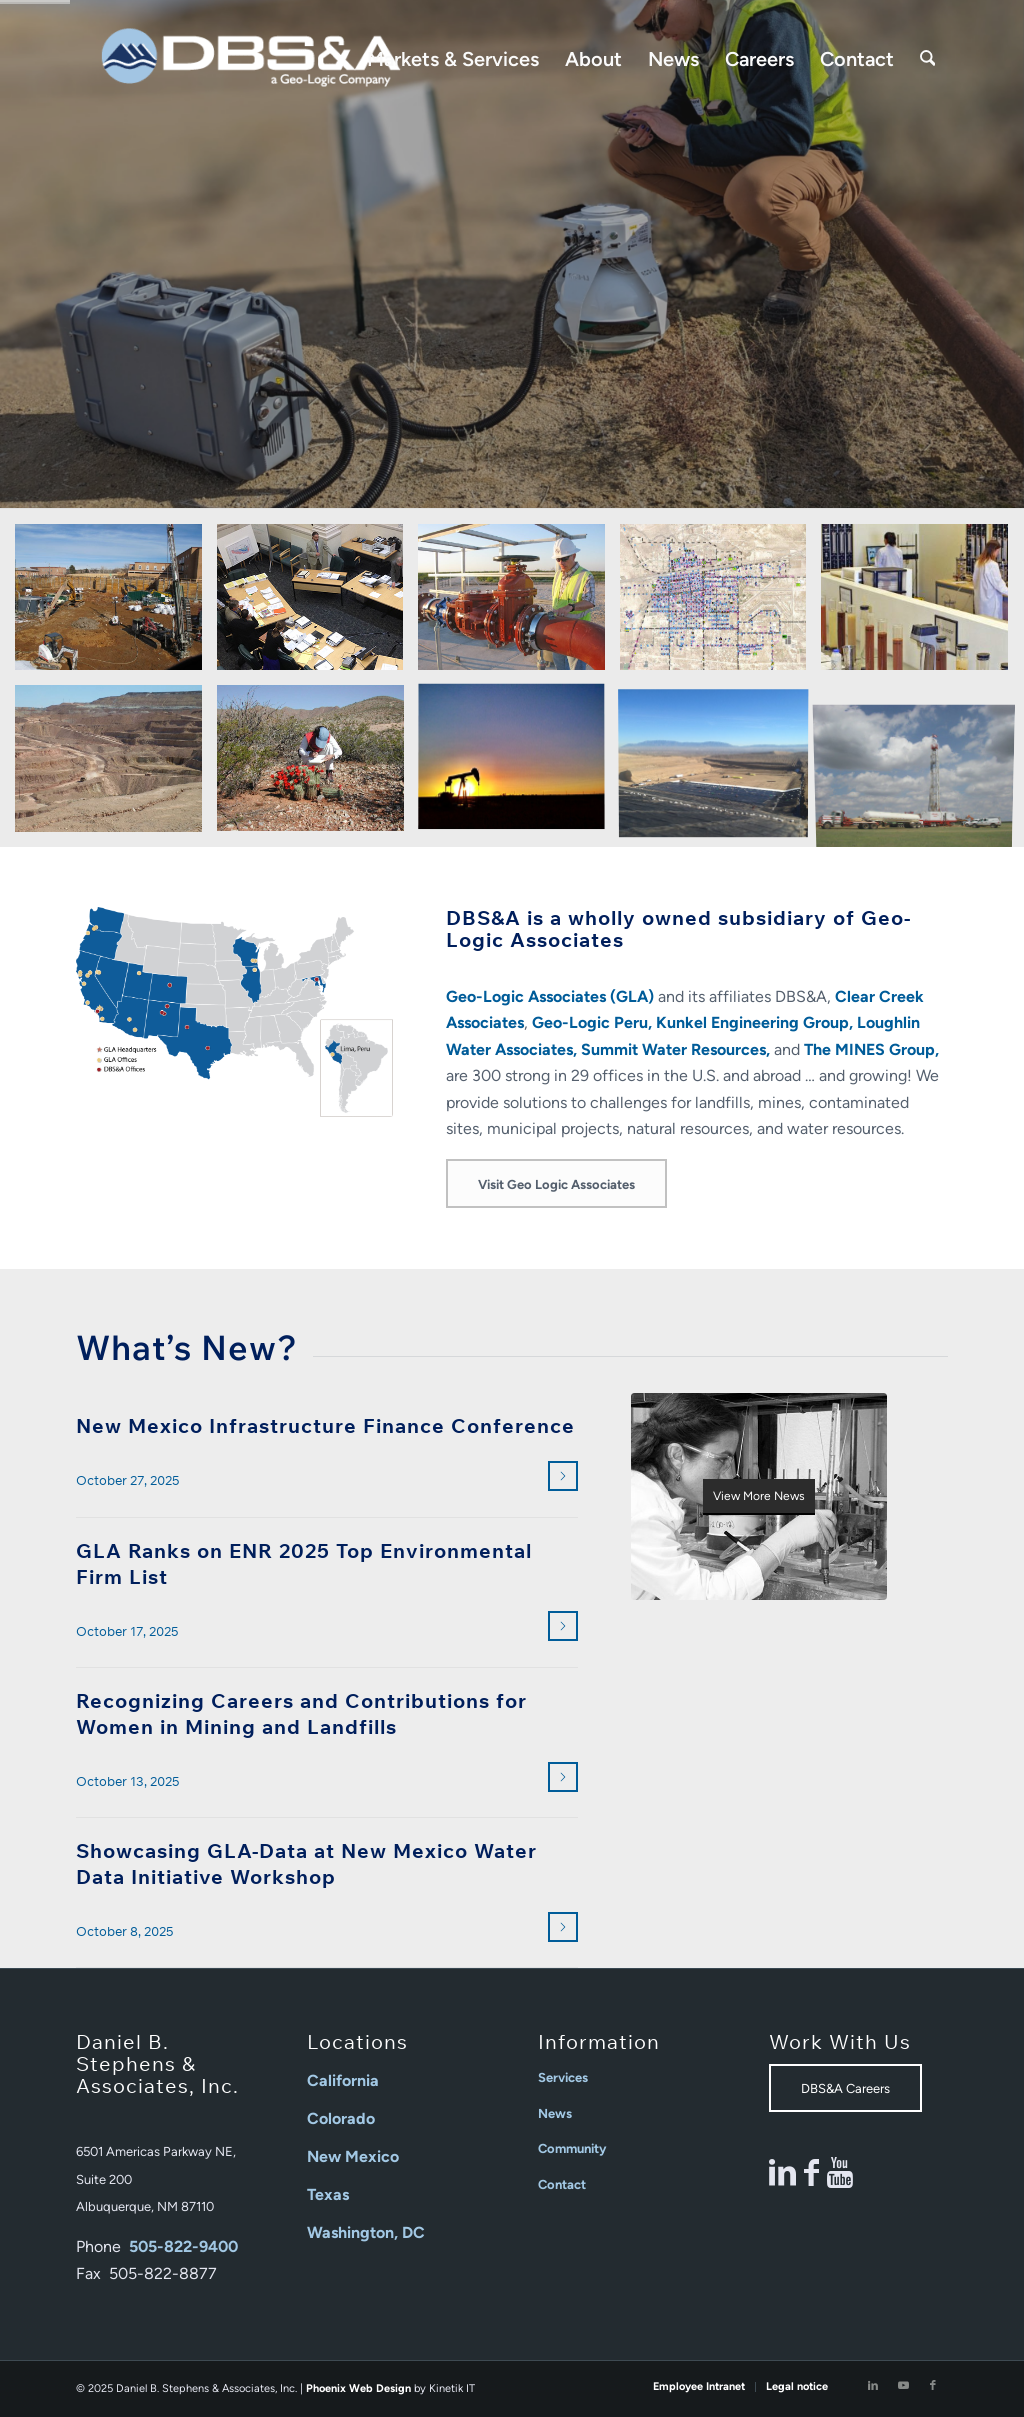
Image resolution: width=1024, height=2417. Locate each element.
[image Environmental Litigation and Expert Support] (318, 604)
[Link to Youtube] (903, 2386)
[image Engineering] (519, 604)
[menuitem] (453, 59)
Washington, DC (366, 2232)
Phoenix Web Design (358, 2388)
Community (572, 2148)
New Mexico (353, 2156)
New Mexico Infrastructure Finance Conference (325, 1425)
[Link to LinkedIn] (873, 2386)
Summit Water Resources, (675, 1049)
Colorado (341, 2118)
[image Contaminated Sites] (116, 604)
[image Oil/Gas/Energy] (519, 765)
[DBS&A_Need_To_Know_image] (759, 1496)
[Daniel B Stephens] (251, 59)
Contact (562, 2184)
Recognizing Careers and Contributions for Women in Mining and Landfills (301, 1713)
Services (563, 2077)
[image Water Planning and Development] (922, 765)
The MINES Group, (871, 1049)
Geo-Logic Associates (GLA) (550, 996)
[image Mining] (116, 765)
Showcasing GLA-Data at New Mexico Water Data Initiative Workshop (306, 1863)
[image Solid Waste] (721, 765)
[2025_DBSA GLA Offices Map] (235, 1012)
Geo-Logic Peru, (592, 1022)
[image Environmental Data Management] (721, 604)
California (343, 2080)
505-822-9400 (183, 2246)
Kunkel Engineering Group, (754, 1022)
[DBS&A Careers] (845, 2088)
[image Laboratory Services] (922, 604)
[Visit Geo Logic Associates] (556, 1183)
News (555, 2113)
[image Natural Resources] (318, 765)
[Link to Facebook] (933, 2386)
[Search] (928, 59)
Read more (560, 1476)
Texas (328, 2194)
